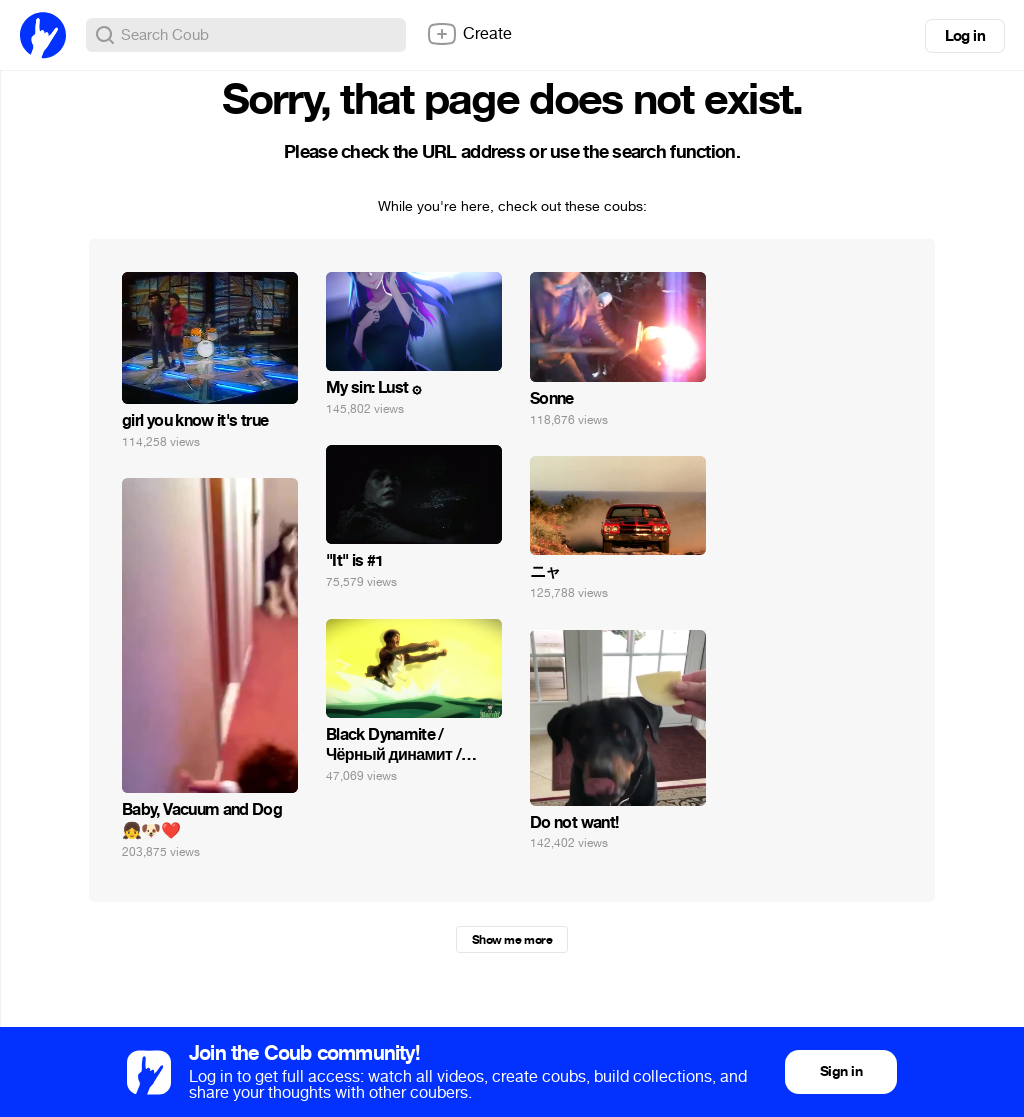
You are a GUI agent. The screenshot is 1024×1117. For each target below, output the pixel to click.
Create (469, 34)
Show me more (512, 940)
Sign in (841, 1071)
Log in (965, 36)
